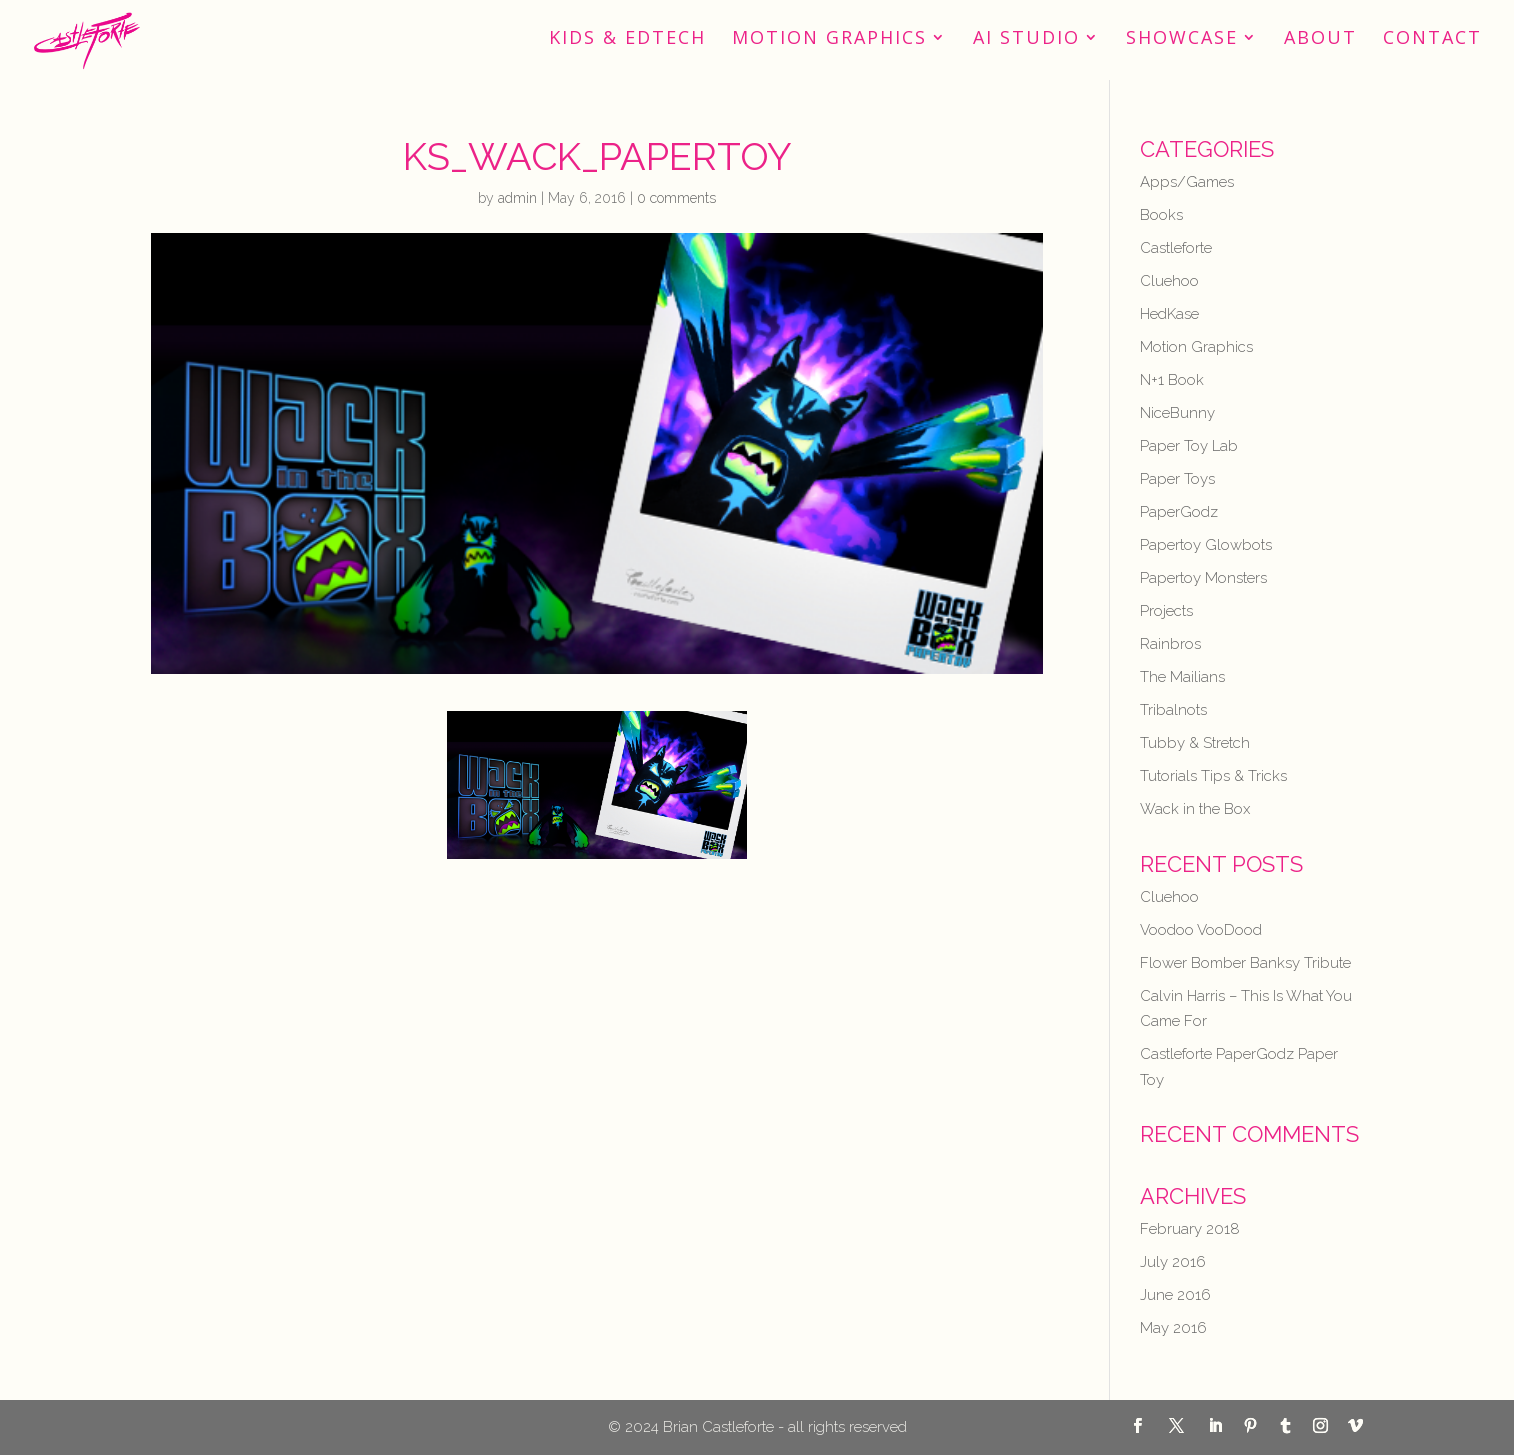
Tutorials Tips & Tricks (1213, 776)
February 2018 (1190, 1229)
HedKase (1169, 314)
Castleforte (1176, 248)
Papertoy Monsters (1203, 578)
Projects (1166, 611)
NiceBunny (1177, 413)
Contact (1432, 39)
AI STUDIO (1026, 39)
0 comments (676, 198)
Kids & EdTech (627, 39)
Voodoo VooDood (1201, 930)
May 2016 (1173, 1328)
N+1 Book (1172, 380)
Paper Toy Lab (1189, 446)
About (1320, 39)
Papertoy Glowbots (1206, 545)
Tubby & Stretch (1195, 743)
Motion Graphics (829, 39)
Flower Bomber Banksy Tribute (1245, 963)
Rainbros (1170, 644)
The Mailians (1182, 677)
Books (1161, 215)
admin (517, 198)
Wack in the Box (1195, 809)
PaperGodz (1179, 512)
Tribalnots (1173, 710)
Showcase (1182, 39)
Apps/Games (1187, 182)
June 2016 (1175, 1295)
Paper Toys (1177, 479)
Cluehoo (1169, 281)
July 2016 (1173, 1262)
